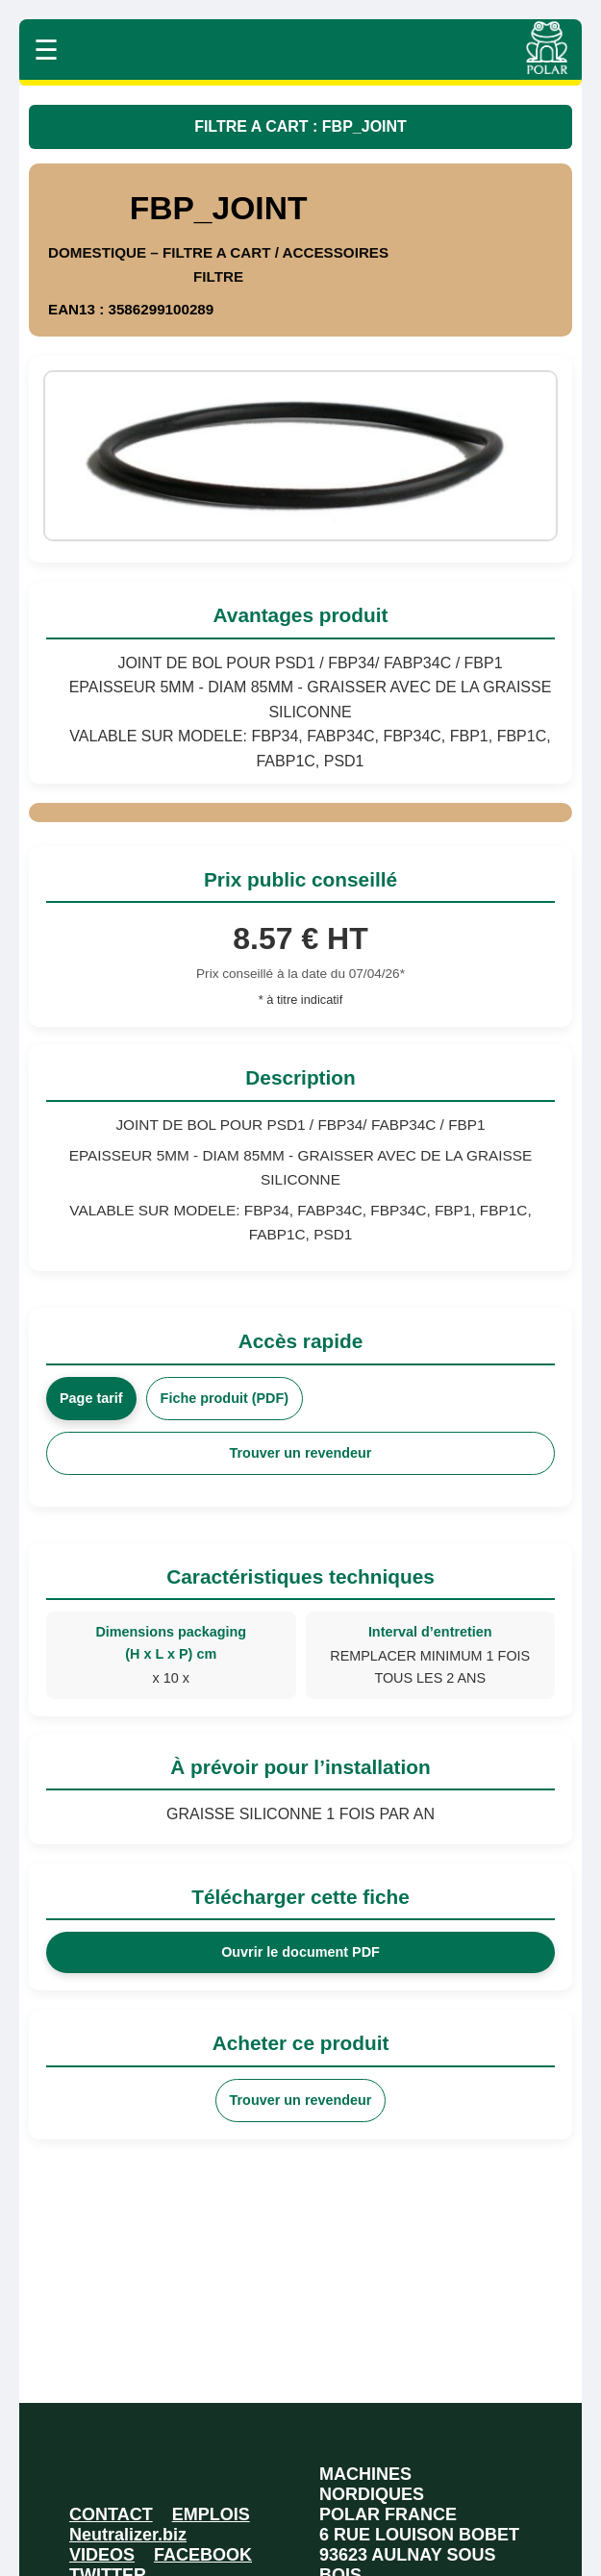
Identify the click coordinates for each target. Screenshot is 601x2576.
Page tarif (91, 1398)
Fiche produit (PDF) (225, 1398)
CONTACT (111, 2514)
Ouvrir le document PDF (300, 1952)
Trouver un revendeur (301, 1453)
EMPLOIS (211, 2514)
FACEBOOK (203, 2554)
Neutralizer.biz (128, 2534)
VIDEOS (102, 2554)
